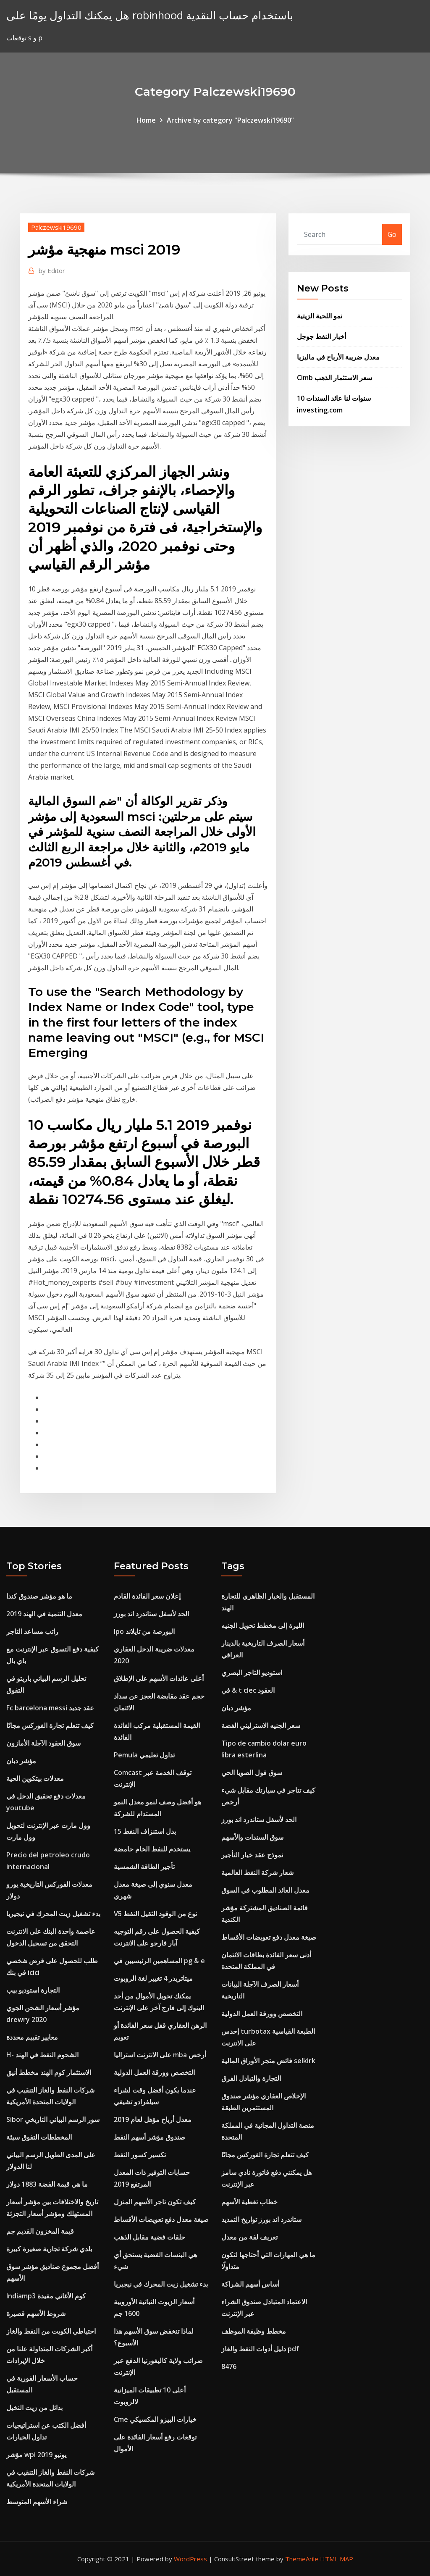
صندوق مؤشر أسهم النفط (149, 2137)
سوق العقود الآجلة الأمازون (43, 1743)
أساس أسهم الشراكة (250, 2284)
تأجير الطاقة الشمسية (144, 1866)
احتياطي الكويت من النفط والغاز (51, 2331)
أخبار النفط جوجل (321, 336)
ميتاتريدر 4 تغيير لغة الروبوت (153, 1978)
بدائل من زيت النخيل (34, 2407)
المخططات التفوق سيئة (39, 2137)
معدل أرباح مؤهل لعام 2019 (152, 2119)
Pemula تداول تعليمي (144, 1754)
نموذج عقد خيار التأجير (252, 1854)
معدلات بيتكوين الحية (35, 1778)
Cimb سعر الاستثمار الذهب (334, 377)
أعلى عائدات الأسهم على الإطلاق (159, 1678)
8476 (228, 2366)
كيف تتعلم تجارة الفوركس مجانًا (50, 1725)
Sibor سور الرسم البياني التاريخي (53, 2119)
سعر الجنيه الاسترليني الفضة (260, 1725)
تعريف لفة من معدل (249, 2237)
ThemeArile (301, 2559)
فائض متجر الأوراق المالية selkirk (268, 2060)
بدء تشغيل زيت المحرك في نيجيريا (53, 1913)
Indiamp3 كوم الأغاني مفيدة (46, 2295)
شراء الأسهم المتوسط (36, 2501)
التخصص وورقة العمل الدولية (154, 2072)
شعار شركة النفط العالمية (257, 1872)
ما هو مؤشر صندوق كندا (39, 1596)
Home (146, 120)
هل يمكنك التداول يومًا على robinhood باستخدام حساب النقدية (149, 15)
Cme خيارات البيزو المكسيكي (155, 2419)
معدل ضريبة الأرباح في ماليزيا (338, 357)
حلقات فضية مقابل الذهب (149, 2237)
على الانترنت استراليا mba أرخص (160, 2054)
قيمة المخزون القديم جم (40, 2231)
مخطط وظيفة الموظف (253, 2331)
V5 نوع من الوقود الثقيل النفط (155, 1913)
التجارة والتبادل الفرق (251, 2078)
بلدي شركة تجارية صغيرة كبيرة (49, 2248)
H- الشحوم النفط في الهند (42, 2054)
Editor (52, 270)
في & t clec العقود (248, 1690)
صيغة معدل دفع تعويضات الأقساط (161, 2219)
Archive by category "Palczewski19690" (230, 120)
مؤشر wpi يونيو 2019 (36, 2454)
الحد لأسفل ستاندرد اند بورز (151, 1613)
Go (392, 234)
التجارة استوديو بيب (33, 1990)
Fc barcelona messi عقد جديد (50, 1707)
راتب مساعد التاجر (32, 1631)
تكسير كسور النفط (140, 2154)
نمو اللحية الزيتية (319, 315)
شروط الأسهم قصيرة (36, 2313)
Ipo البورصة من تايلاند (144, 1631)
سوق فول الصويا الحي (251, 1772)
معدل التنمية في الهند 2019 (44, 1613)
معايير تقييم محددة (32, 2037)
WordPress (190, 2559)
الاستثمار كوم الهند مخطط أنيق (48, 2072)
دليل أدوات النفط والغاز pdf (260, 2348)
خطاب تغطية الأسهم (249, 2201)
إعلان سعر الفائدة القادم (147, 1596)
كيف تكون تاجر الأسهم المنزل (155, 2201)
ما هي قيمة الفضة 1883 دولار (47, 2184)
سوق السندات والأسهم (252, 1837)
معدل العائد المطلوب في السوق (265, 1890)
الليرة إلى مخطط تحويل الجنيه (262, 1625)
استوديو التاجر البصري (251, 1672)
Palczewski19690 (56, 227)
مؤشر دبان (21, 1760)
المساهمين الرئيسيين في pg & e (159, 1960)
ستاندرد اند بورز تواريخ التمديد (261, 2219)
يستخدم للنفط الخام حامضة (152, 1849)
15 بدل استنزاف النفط (145, 1831)
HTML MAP (336, 2559)
